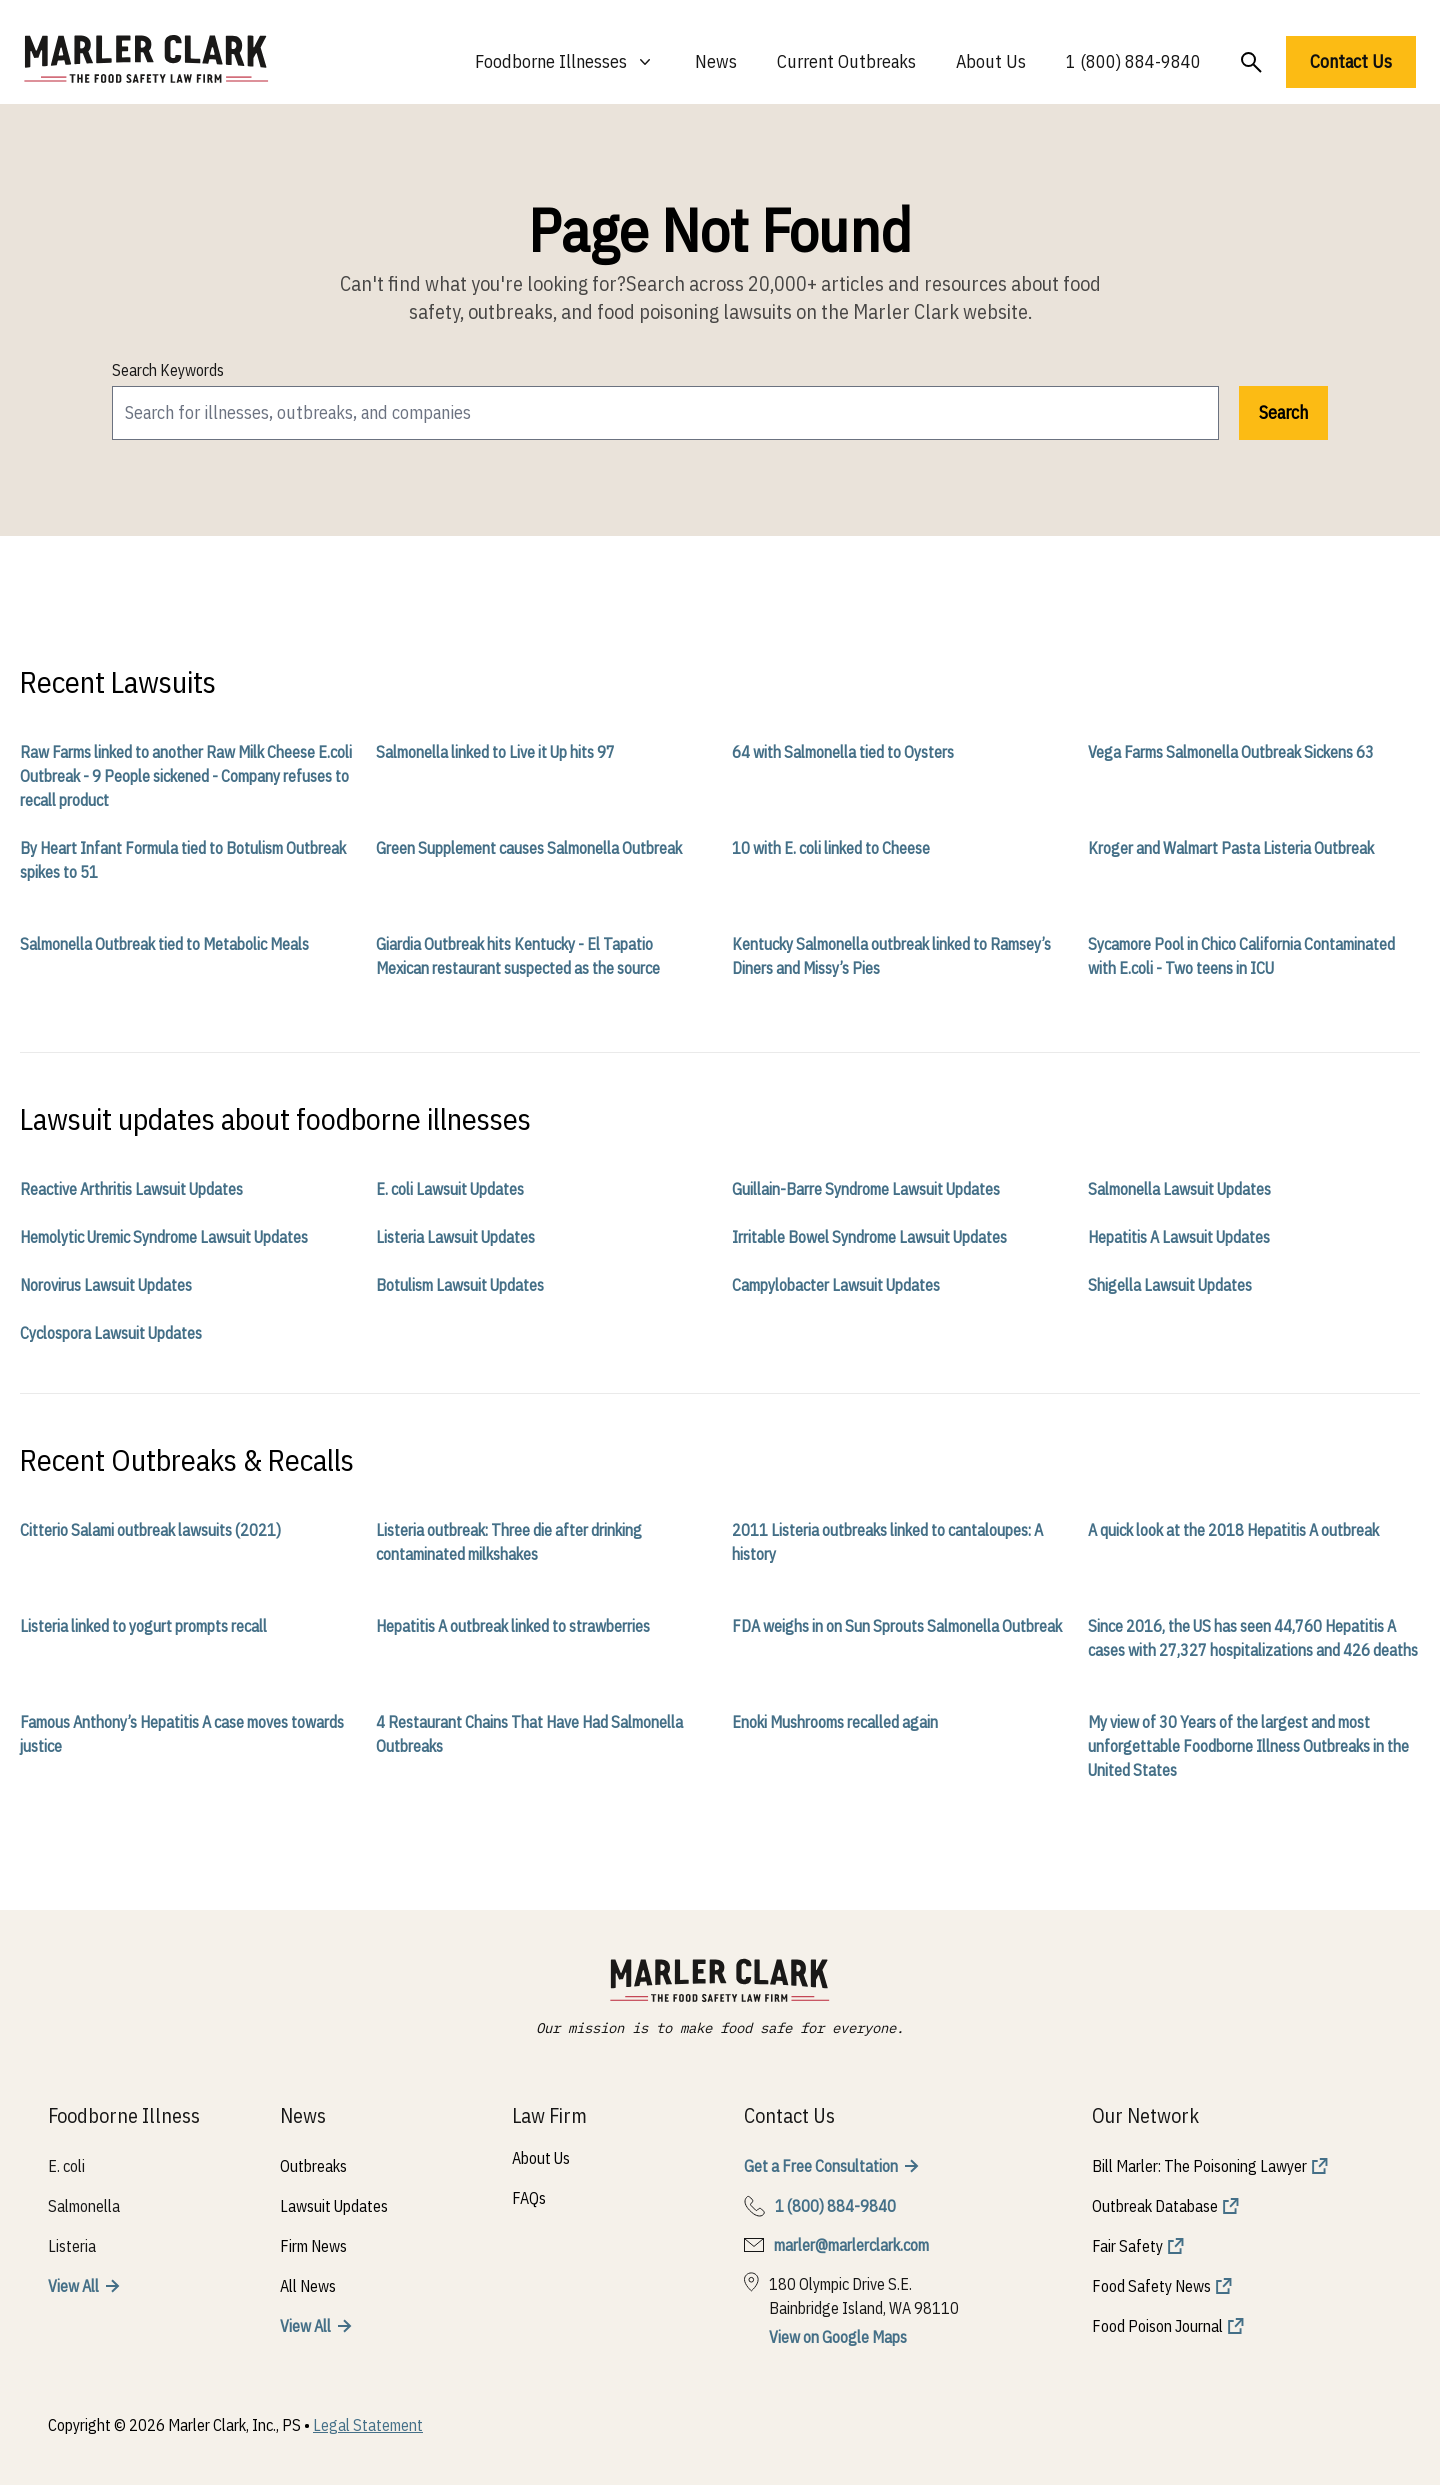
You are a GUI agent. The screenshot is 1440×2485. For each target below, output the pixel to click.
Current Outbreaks (846, 61)
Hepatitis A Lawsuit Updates (1179, 1237)
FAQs (529, 2198)
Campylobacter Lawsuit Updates (836, 1285)
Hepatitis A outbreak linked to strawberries (513, 1626)
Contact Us (1351, 61)
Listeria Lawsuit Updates (455, 1237)
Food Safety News (1151, 2286)
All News (308, 2286)
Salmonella (84, 2206)
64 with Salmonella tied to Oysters (843, 752)
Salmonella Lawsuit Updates (1179, 1189)
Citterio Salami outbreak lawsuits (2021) (150, 1530)
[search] (665, 413)
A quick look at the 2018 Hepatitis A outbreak (1233, 1530)
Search (1283, 412)
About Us (991, 61)
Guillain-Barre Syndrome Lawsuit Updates (866, 1189)
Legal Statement (368, 2425)
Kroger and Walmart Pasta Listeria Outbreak (1231, 848)
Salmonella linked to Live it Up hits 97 (495, 752)
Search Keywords (168, 370)
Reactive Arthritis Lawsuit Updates (131, 1189)
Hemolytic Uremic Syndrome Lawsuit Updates (164, 1237)
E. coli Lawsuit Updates (450, 1189)
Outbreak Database (1155, 2206)
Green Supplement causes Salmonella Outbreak (529, 848)
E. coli (66, 2166)
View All (73, 2286)
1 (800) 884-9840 (1133, 61)
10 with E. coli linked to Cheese (831, 848)
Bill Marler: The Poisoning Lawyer (1199, 2166)
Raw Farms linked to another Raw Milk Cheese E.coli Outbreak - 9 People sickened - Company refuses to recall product (186, 776)
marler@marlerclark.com (851, 2245)
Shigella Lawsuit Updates (1170, 1285)
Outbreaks (313, 2166)
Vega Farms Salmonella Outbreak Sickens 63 (1231, 752)
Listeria (72, 2246)
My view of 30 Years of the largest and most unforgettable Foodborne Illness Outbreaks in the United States (1248, 1746)
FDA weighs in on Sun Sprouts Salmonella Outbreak (897, 1626)
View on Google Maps (838, 2337)
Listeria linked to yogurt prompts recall (143, 1626)
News (716, 61)
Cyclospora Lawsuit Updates (111, 1333)
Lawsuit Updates (334, 2206)
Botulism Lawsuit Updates (460, 1285)
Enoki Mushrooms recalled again (835, 1722)
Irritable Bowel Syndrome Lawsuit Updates (869, 1237)
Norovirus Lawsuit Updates (106, 1285)
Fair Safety (1127, 2246)
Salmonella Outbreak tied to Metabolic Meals (164, 944)
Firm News (313, 2246)
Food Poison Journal (1157, 2326)
